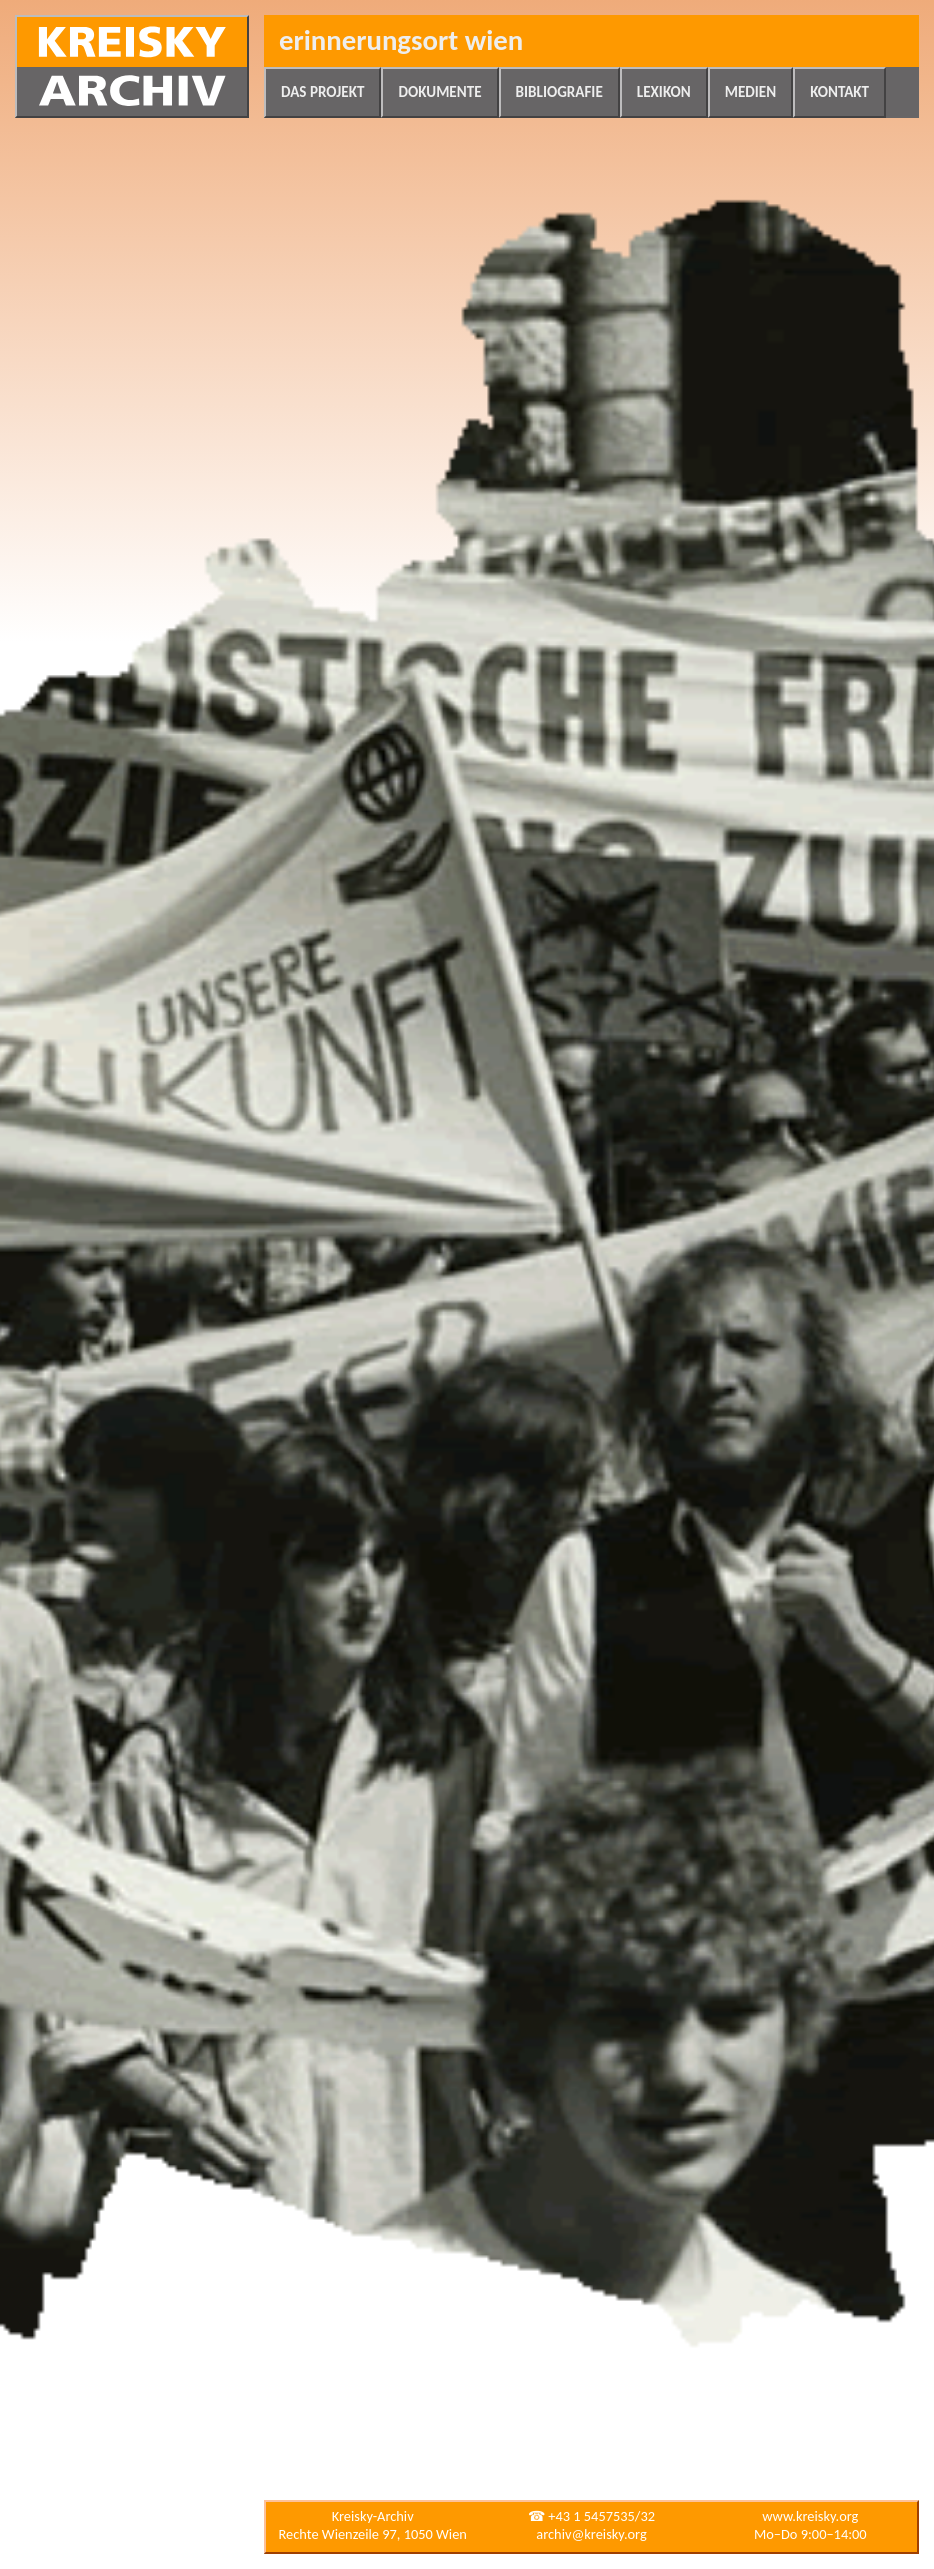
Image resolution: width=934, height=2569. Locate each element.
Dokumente (439, 92)
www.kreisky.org (810, 2516)
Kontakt (839, 92)
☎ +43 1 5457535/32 (591, 2516)
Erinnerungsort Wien (401, 40)
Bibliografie (559, 92)
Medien (750, 92)
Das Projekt (322, 92)
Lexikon (664, 92)
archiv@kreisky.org (591, 2534)
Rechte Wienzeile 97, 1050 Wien (373, 2534)
